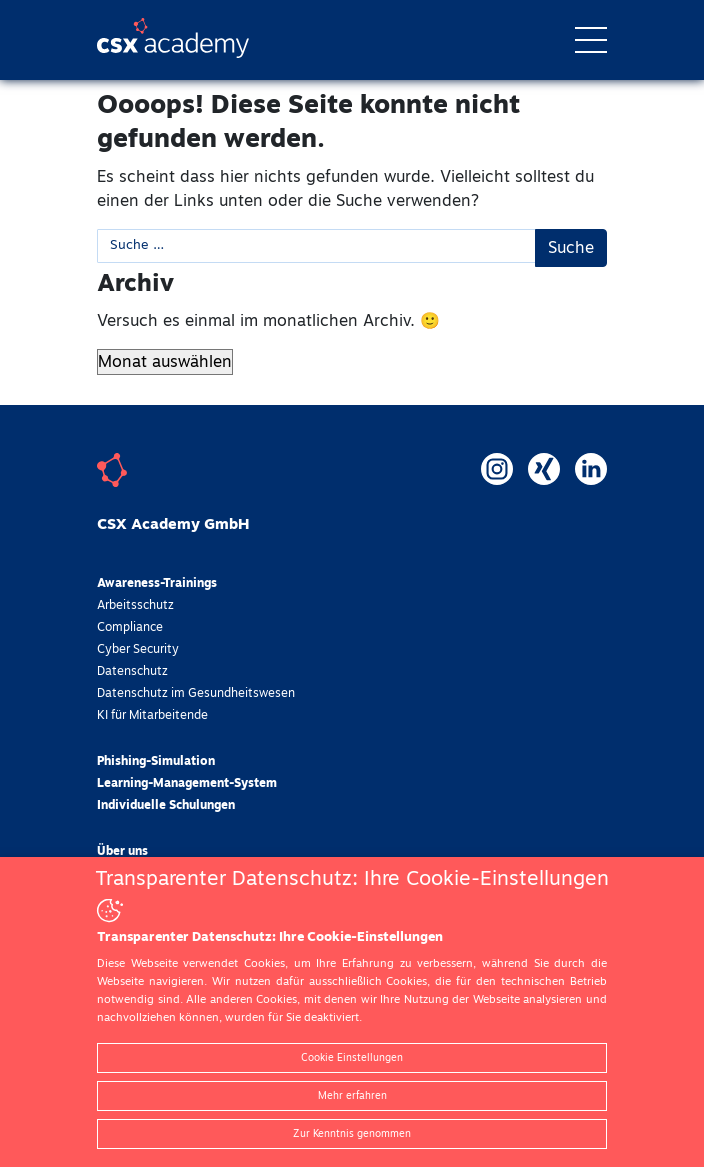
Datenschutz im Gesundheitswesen (196, 694)
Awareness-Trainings (157, 584)
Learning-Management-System (187, 784)
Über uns (122, 852)
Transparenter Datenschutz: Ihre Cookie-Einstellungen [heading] (352, 879)
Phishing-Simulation (156, 762)
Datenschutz (132, 672)
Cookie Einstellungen (352, 1058)
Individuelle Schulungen (166, 806)
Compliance (130, 628)
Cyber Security (138, 650)
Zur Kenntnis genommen (352, 1134)
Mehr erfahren (352, 1096)
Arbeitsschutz (135, 606)
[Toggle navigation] (591, 40)
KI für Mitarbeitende (152, 716)
